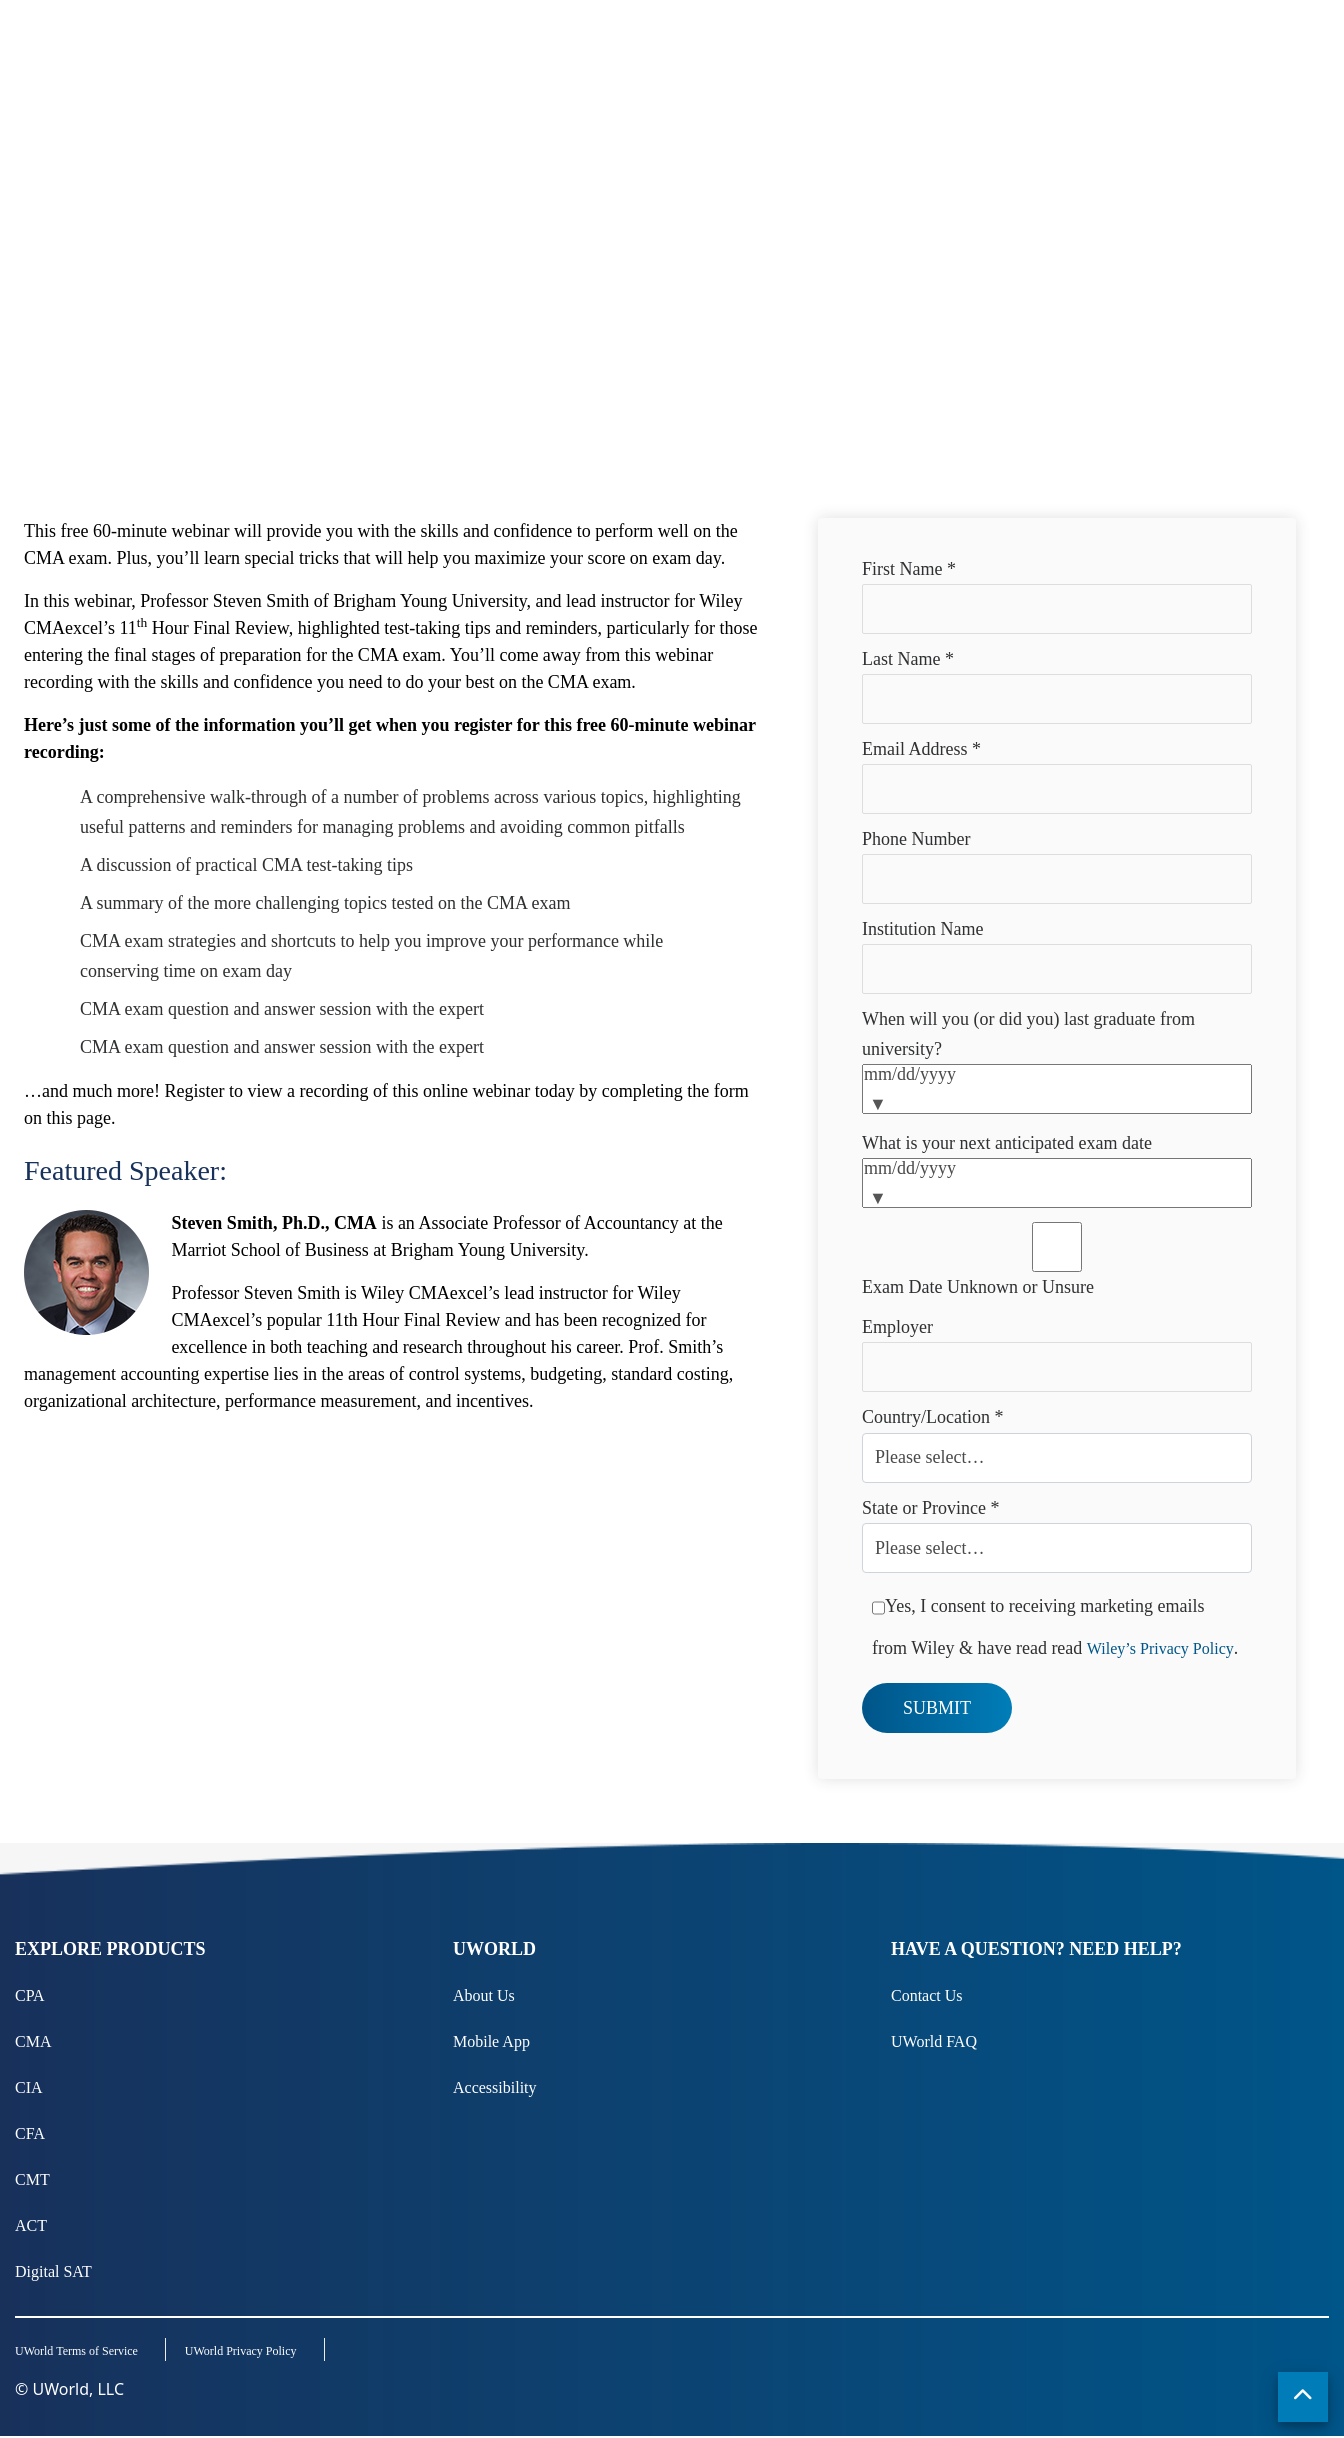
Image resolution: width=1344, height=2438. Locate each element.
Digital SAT (53, 2271)
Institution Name (922, 929)
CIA (29, 2087)
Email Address (921, 749)
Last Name (908, 659)
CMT (32, 2179)
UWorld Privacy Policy (245, 2353)
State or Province (930, 1508)
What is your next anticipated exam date (1007, 1143)
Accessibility (495, 2087)
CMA (33, 2041)
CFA (30, 2133)
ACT (31, 2225)
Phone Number (916, 839)
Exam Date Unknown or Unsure (978, 1287)
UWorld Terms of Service (76, 2353)
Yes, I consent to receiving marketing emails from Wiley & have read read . (1055, 1620)
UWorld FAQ (934, 2041)
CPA (30, 1995)
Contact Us (927, 1995)
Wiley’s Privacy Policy (1160, 1648)
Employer (897, 1327)
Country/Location (932, 1417)
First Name (909, 569)
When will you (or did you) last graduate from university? (1028, 1034)
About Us (484, 1995)
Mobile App (491, 2041)
